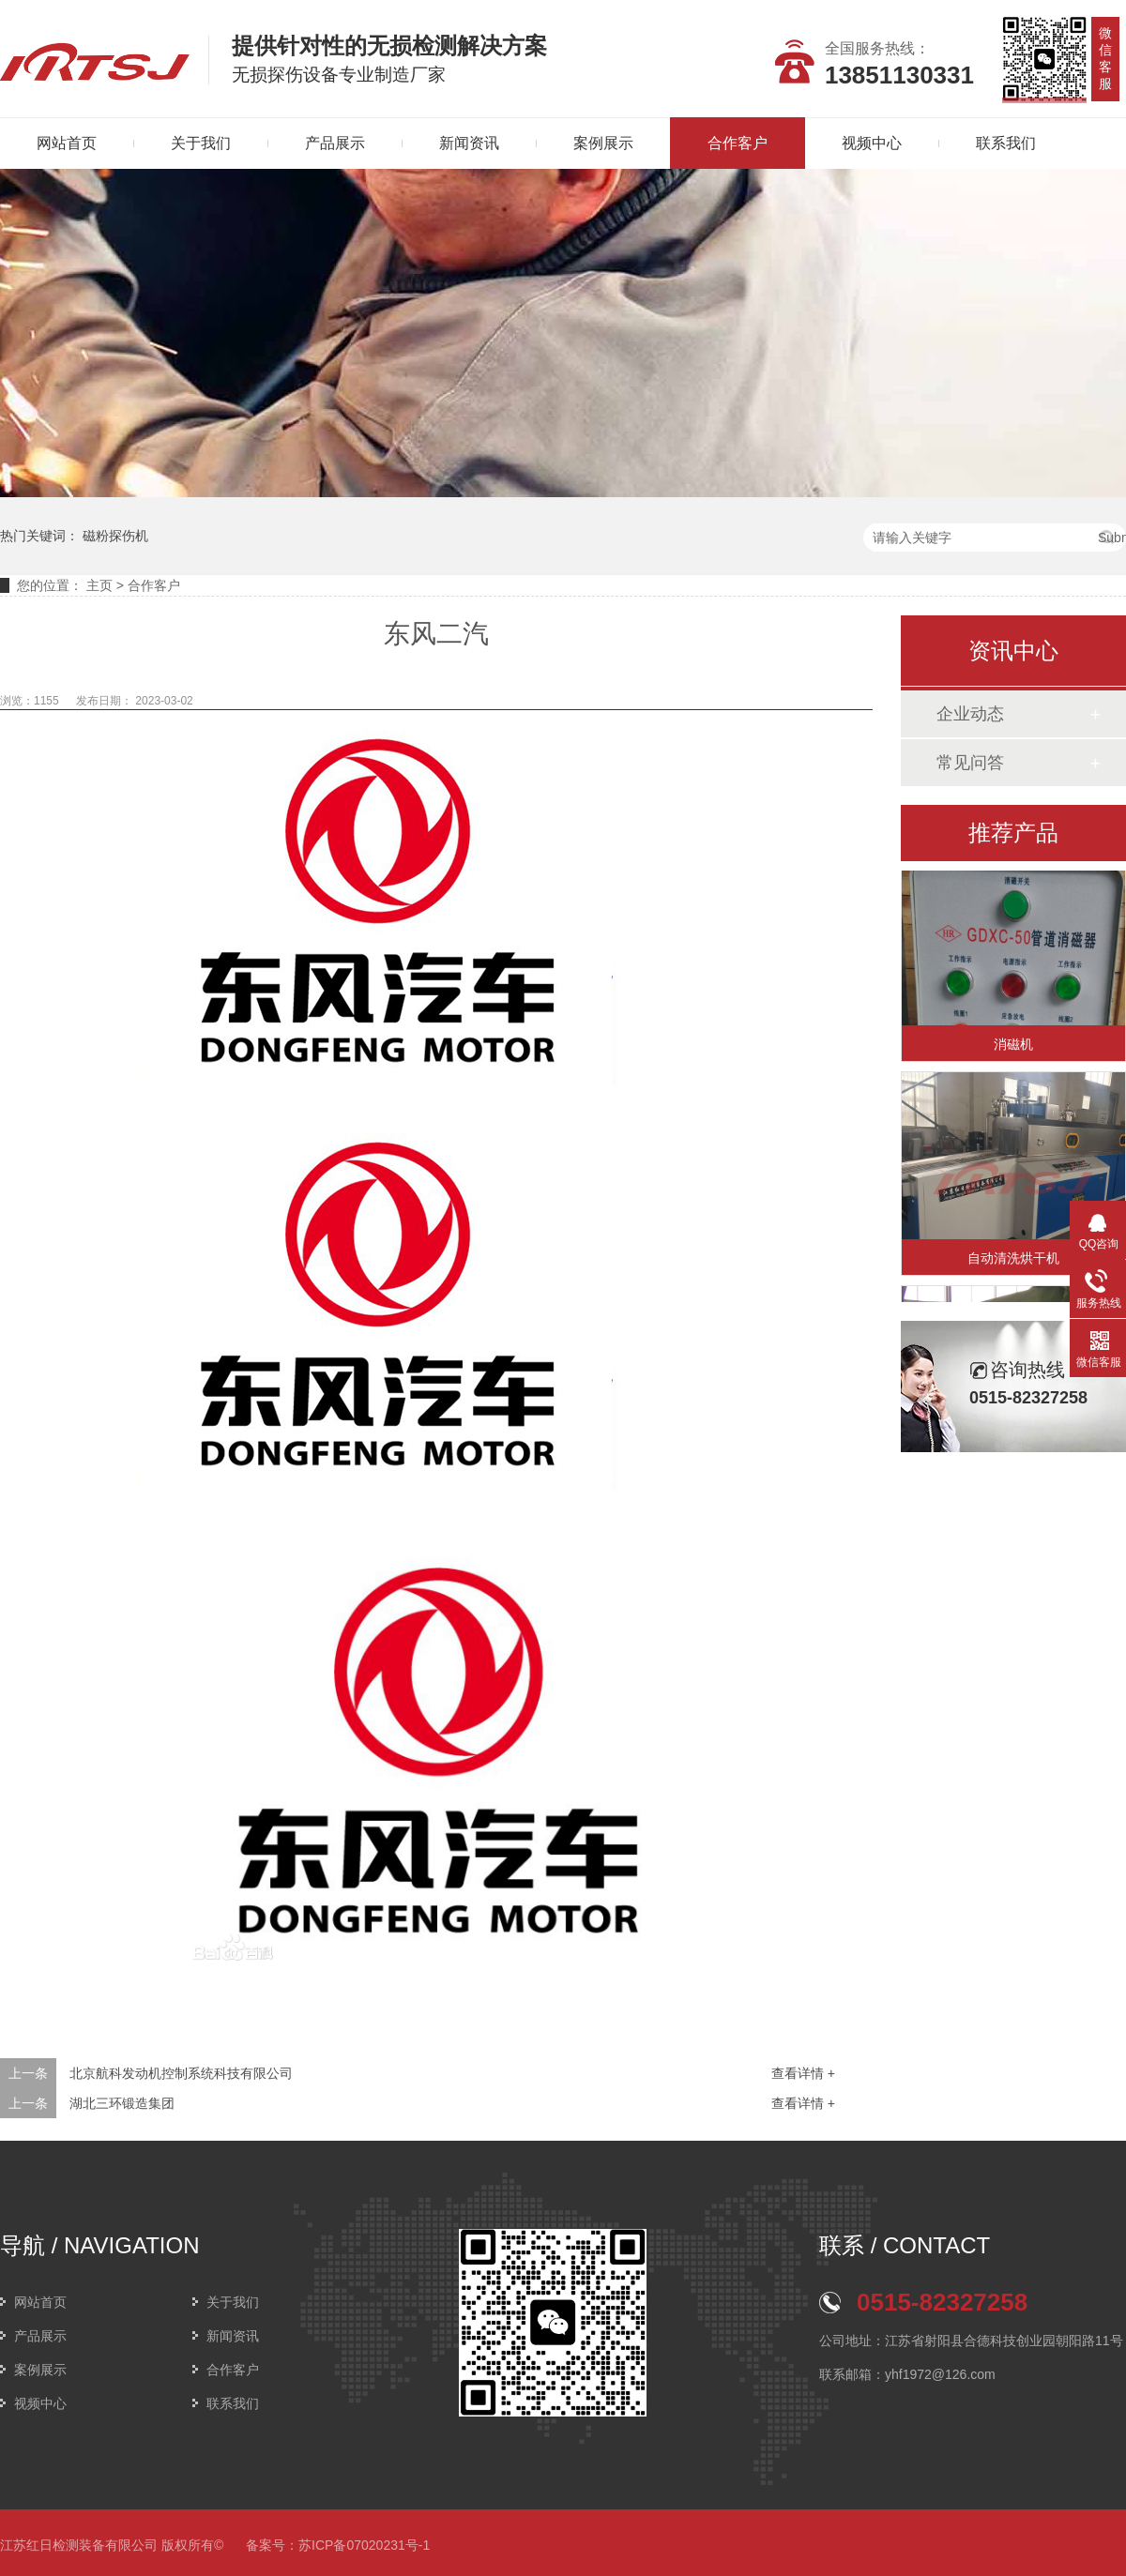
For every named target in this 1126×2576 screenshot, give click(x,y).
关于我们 (201, 143)
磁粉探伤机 (115, 535)
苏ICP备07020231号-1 (364, 2545)
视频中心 (872, 143)
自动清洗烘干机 (1013, 1260)
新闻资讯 (469, 143)
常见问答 (970, 762)
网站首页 (40, 2302)
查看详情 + (803, 2073)
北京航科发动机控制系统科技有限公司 (181, 2073)
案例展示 (603, 143)
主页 (99, 585)
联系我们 (1006, 143)
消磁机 (1013, 1046)
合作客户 (738, 143)
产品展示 (335, 143)
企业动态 (970, 714)
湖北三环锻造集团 (122, 2103)
